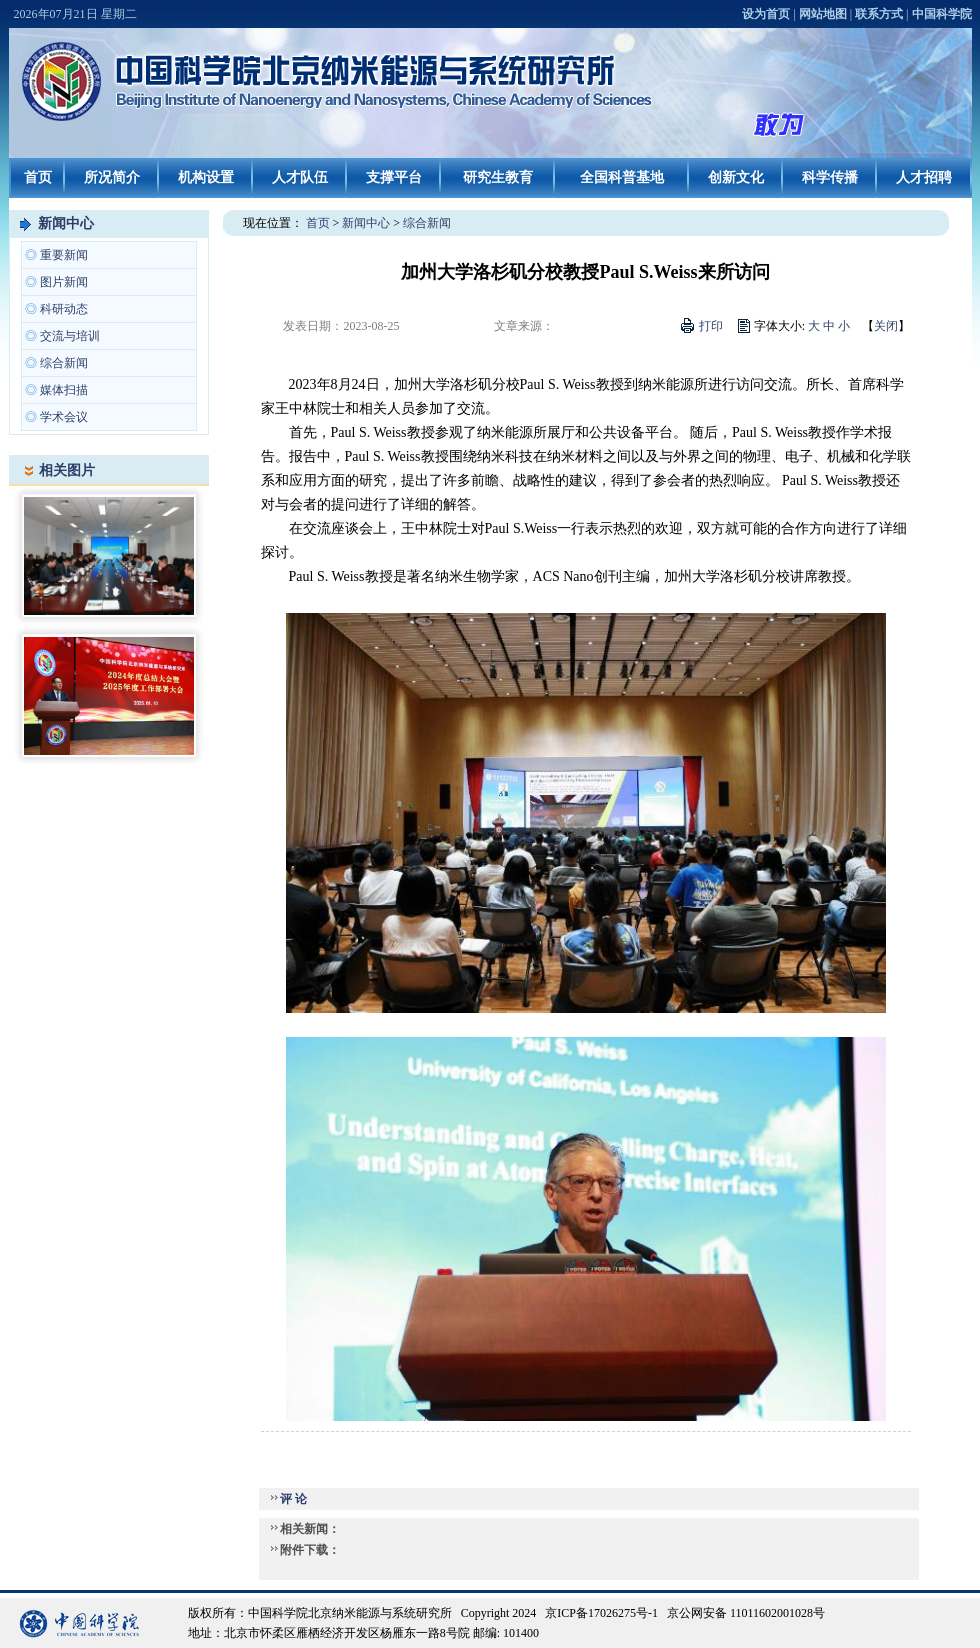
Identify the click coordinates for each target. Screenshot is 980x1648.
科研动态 (64, 309)
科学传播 (830, 177)
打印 (711, 326)
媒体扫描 (64, 390)
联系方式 (879, 14)
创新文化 (736, 177)
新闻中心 (66, 223)
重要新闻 (64, 255)
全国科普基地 (622, 177)
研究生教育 (498, 177)
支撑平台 (394, 177)
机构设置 (206, 177)
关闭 (886, 326)
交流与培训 (70, 336)
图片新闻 (64, 282)
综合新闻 (64, 363)
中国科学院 (942, 14)
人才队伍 (300, 177)
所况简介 (112, 177)
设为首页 (766, 14)
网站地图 (823, 14)
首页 (38, 177)
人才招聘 (924, 177)
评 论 (293, 1499)
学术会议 (64, 417)
